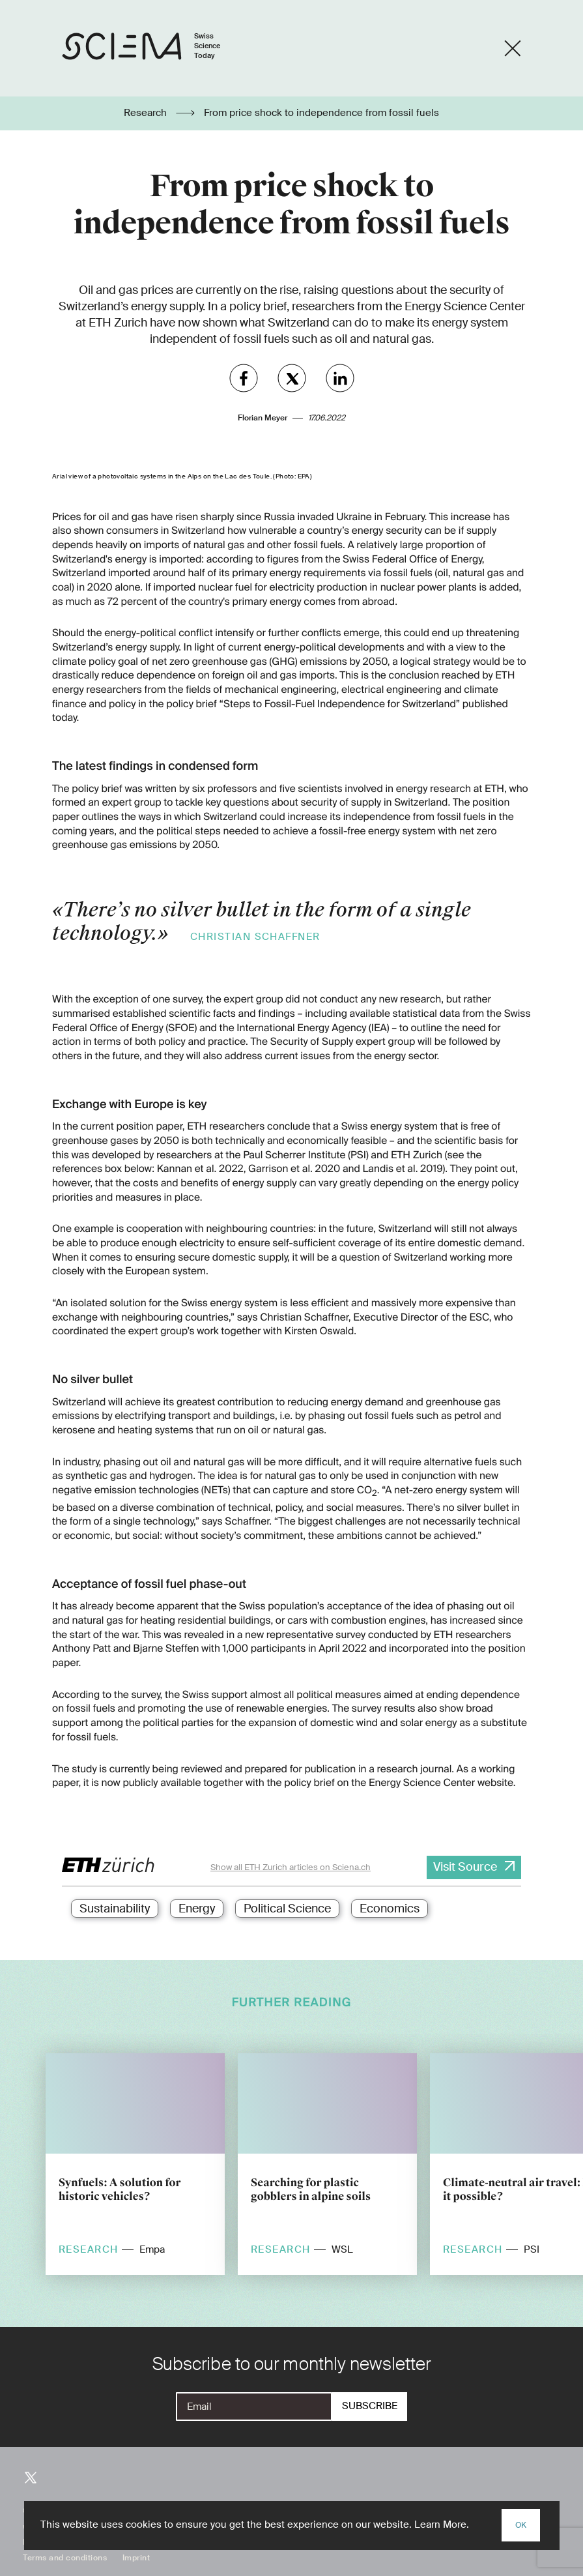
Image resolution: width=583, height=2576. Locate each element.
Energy (196, 1908)
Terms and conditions (65, 2558)
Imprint (136, 2558)
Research (146, 112)
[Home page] (155, 49)
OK (520, 2525)
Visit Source (465, 1867)
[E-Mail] (254, 2406)
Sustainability (114, 1908)
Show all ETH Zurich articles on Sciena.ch (290, 1867)
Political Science (287, 1908)
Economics (389, 1908)
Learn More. (441, 2524)
